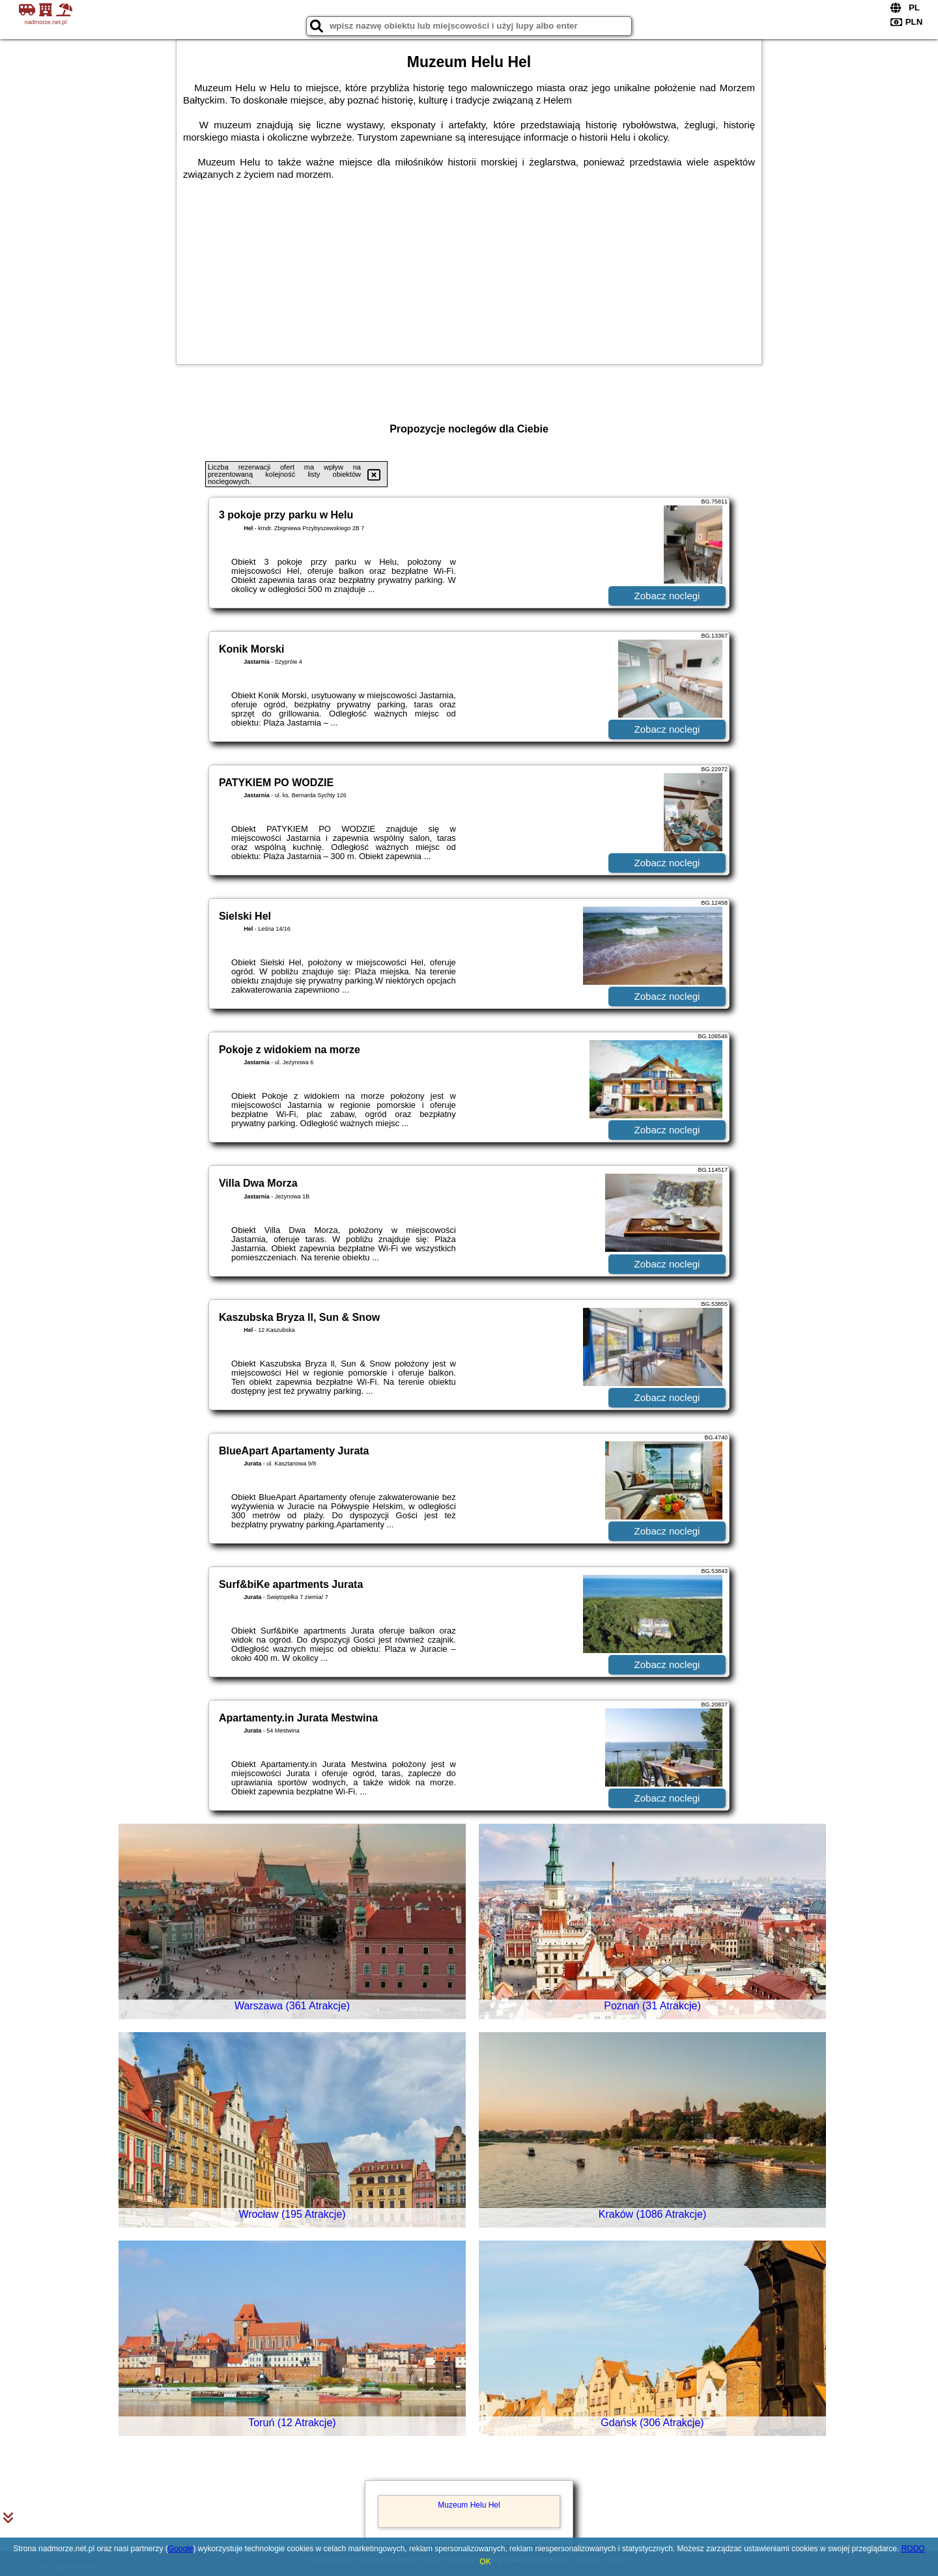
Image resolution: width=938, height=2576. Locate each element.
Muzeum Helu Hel (469, 2505)
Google (180, 2548)
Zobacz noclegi (667, 595)
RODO (913, 2548)
